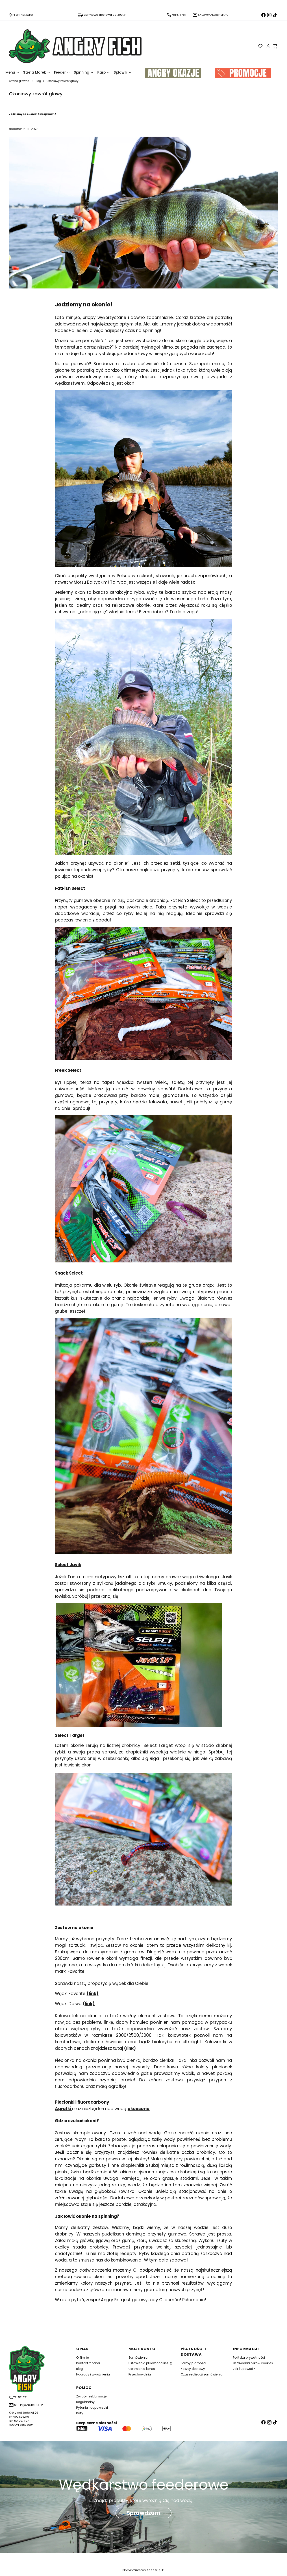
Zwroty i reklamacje (91, 2396)
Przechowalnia (139, 2374)
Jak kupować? (244, 2368)
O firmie (82, 2357)
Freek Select (68, 1070)
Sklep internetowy (141, 2570)
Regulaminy (85, 2402)
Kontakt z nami (88, 2363)
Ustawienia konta (141, 2368)
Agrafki (63, 2109)
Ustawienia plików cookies (148, 2363)
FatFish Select (70, 888)
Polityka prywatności (249, 2357)
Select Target (70, 1735)
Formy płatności (193, 2363)
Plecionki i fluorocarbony (82, 2102)
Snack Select (69, 1273)
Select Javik (68, 1565)
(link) (92, 1994)
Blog (38, 81)
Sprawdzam (143, 2513)
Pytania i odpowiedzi (92, 2407)
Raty (79, 2413)
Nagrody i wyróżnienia (93, 2374)
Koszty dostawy (193, 2368)
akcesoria (139, 2109)
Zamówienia (138, 2357)
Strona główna (19, 81)
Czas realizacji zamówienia (201, 2374)
